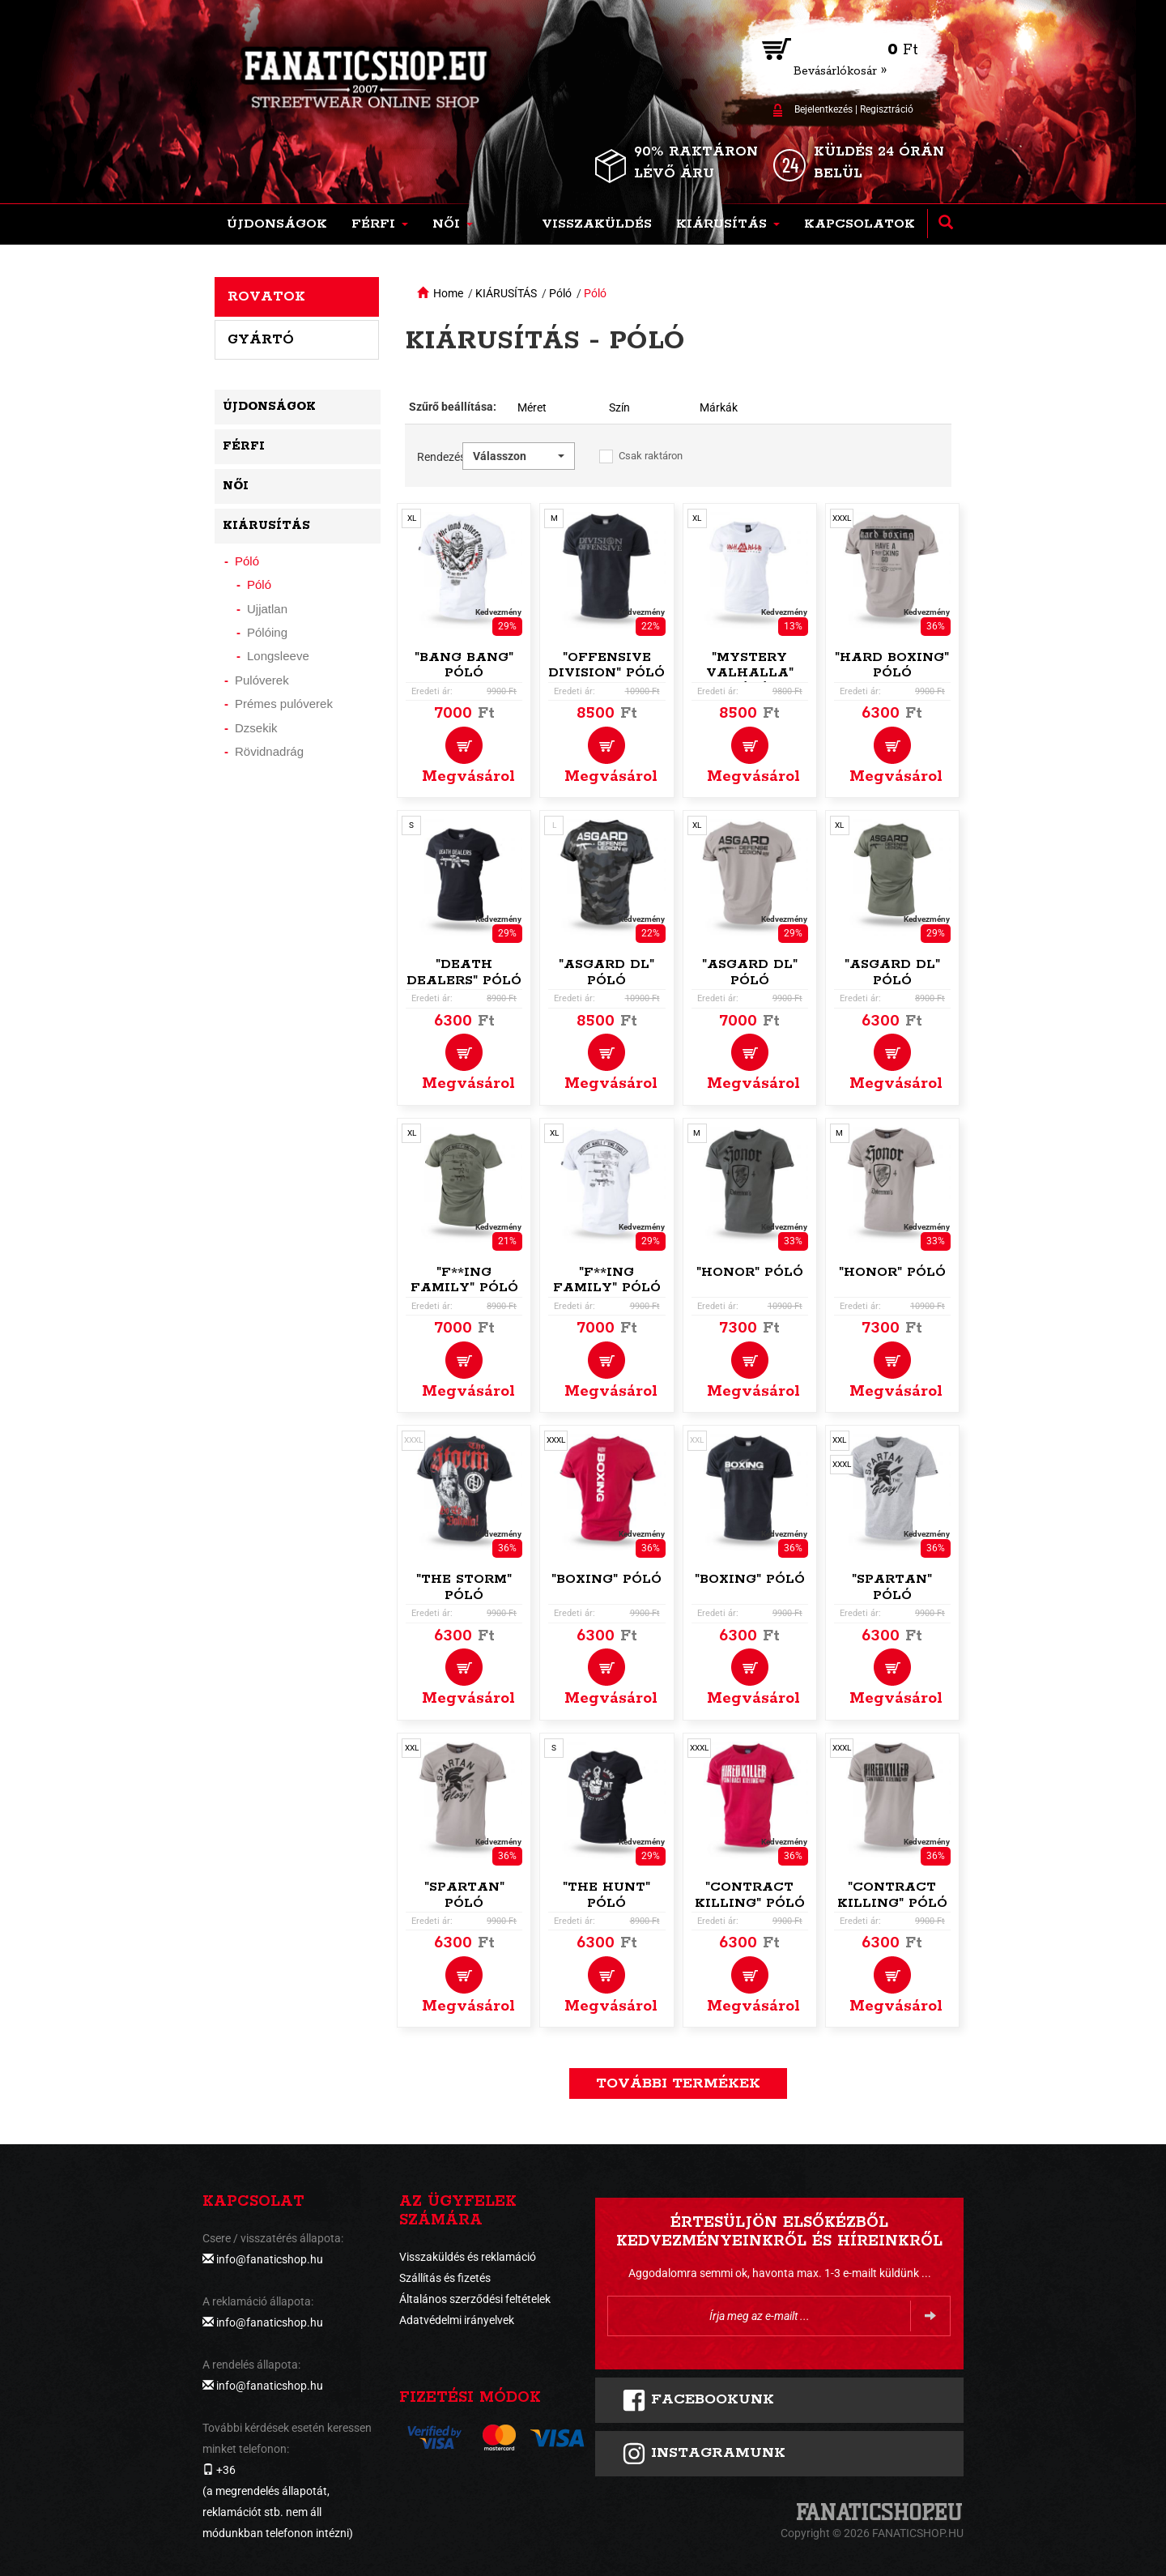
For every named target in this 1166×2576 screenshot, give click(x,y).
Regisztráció (886, 109)
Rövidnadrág (269, 751)
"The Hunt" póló (606, 1895)
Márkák (719, 407)
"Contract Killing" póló (750, 1895)
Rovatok (266, 296)
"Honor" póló (749, 1272)
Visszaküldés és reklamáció (467, 2256)
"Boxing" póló (606, 1579)
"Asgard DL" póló (606, 972)
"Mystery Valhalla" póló (750, 673)
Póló (560, 293)
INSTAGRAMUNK (703, 2454)
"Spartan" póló (892, 1587)
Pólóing (267, 632)
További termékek (678, 2083)
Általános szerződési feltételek (475, 2298)
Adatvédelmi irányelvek (456, 2320)
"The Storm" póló (464, 1587)
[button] (379, 224)
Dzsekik (256, 728)
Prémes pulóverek (284, 703)
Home (448, 293)
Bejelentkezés (823, 109)
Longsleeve (278, 656)
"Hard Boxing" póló (892, 665)
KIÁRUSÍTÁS (506, 293)
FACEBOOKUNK (698, 2400)
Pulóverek (262, 680)
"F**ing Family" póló (464, 1280)
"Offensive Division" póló (606, 665)
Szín (619, 407)
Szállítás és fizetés (445, 2277)
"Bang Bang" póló (464, 665)
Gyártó (261, 339)
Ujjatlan (267, 609)
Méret (532, 407)
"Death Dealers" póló (463, 972)
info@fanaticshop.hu (269, 2259)
